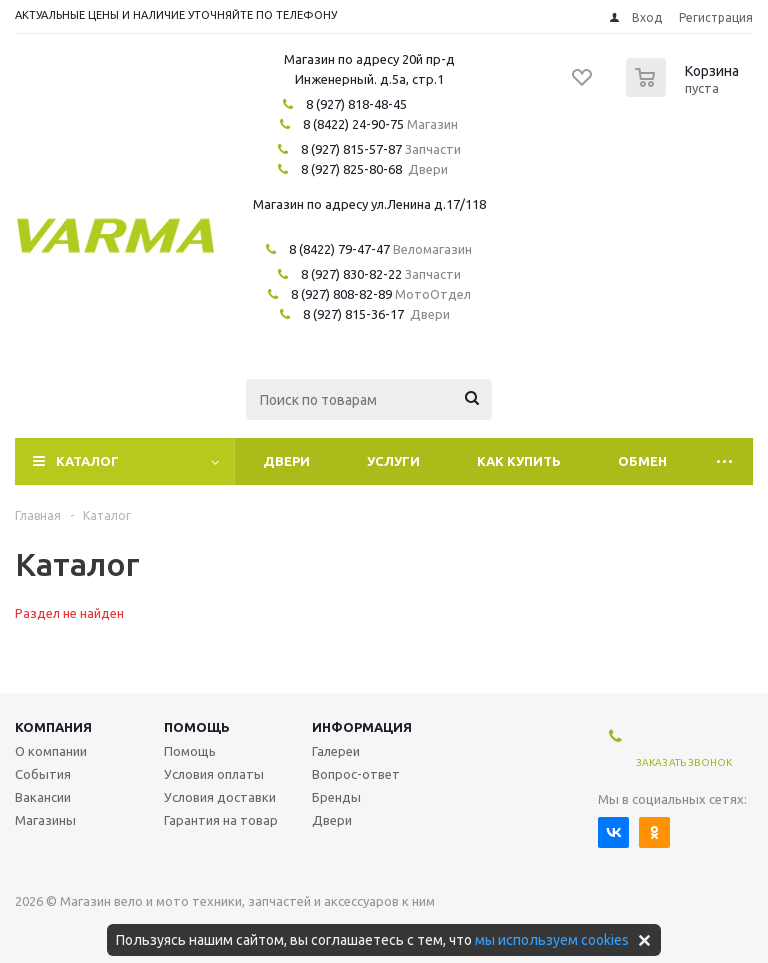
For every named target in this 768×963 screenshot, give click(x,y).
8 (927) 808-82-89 (341, 294)
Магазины (45, 820)
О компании (51, 751)
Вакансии (43, 797)
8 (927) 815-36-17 (353, 314)
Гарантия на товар (221, 820)
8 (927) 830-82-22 (351, 274)
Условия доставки (220, 797)
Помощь (197, 727)
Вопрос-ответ (356, 774)
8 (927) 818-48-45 (356, 104)
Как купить (519, 461)
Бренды (336, 797)
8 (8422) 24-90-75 (353, 124)
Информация (362, 727)
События (43, 774)
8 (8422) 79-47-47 (339, 249)
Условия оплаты (214, 774)
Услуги (393, 461)
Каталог (87, 461)
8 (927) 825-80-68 (351, 169)
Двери (286, 461)
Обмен (642, 461)
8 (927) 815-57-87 (351, 149)
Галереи (336, 751)
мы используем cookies (552, 940)
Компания (53, 727)
